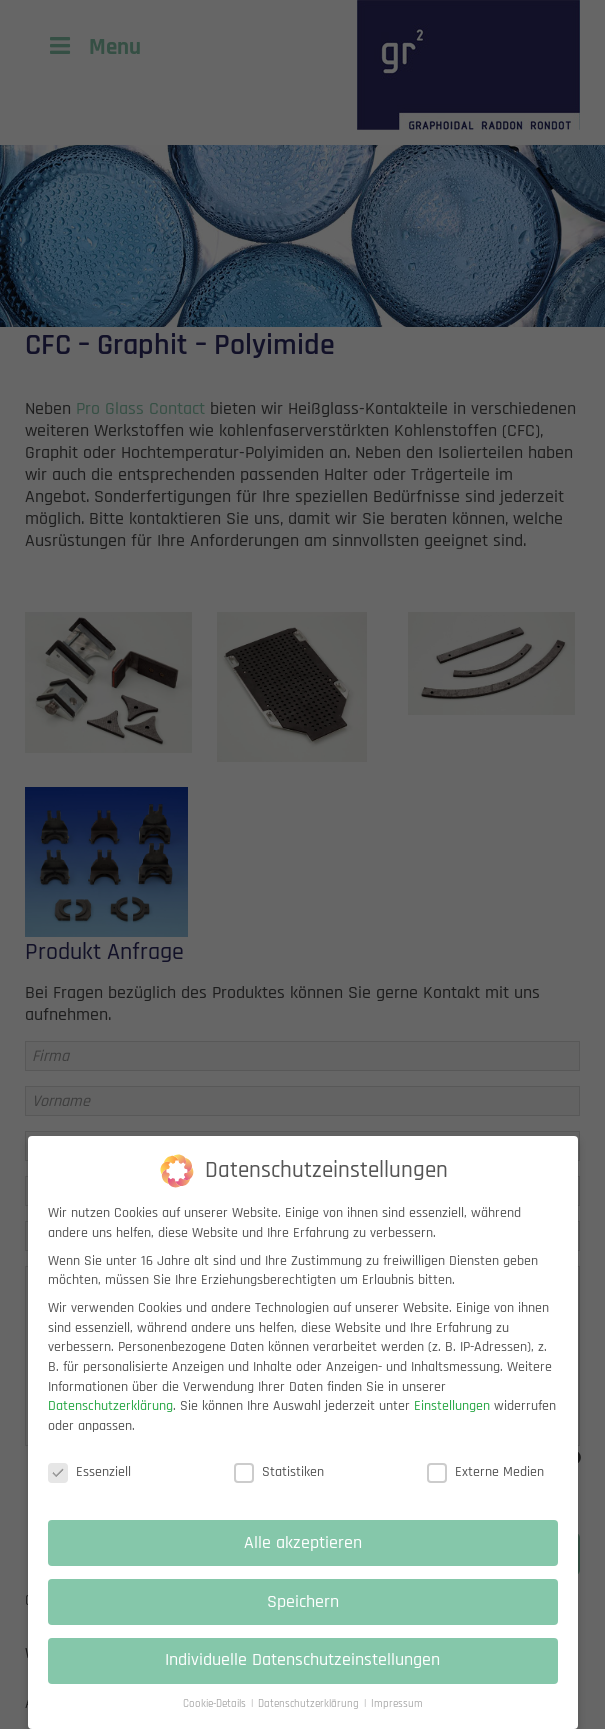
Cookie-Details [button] (216, 1719)
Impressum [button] (397, 1719)
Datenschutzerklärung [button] (310, 1719)
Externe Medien (485, 1486)
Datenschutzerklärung (110, 1421)
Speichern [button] (303, 1616)
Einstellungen (452, 1421)
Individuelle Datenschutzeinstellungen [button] (302, 1675)
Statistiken (279, 1486)
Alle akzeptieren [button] (303, 1557)
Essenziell (89, 1486)
